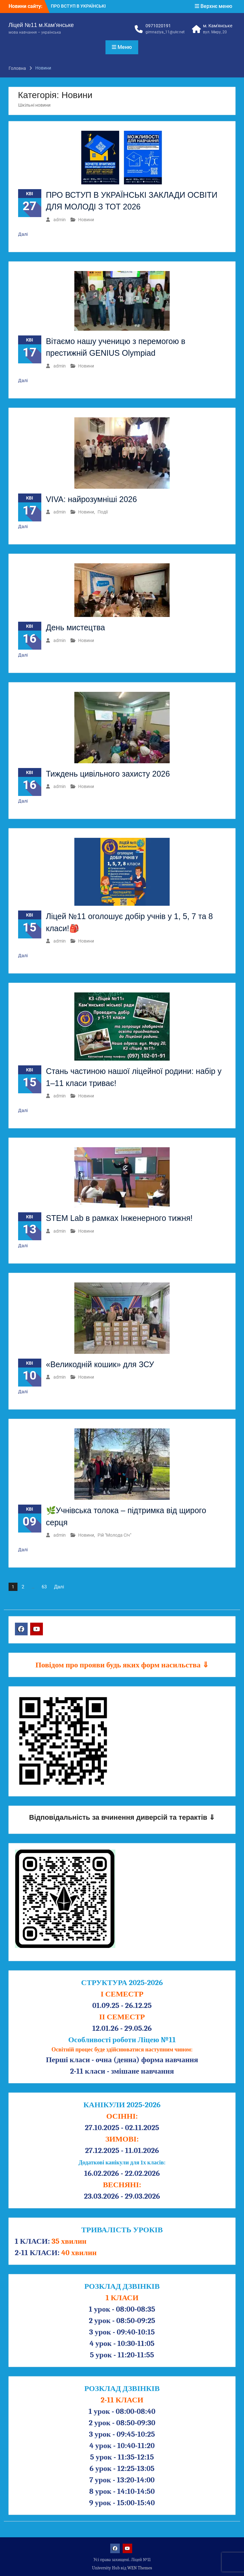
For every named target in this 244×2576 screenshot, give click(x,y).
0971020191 (158, 25)
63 (44, 1587)
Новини (86, 219)
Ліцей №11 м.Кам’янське (41, 25)
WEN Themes (139, 2568)
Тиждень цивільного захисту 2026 (108, 773)
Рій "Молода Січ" (114, 1535)
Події (103, 511)
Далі (23, 234)
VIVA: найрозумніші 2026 (91, 499)
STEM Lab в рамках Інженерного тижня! (119, 1218)
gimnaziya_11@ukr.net (165, 32)
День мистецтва (75, 627)
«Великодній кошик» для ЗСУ (100, 1364)
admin (59, 219)
